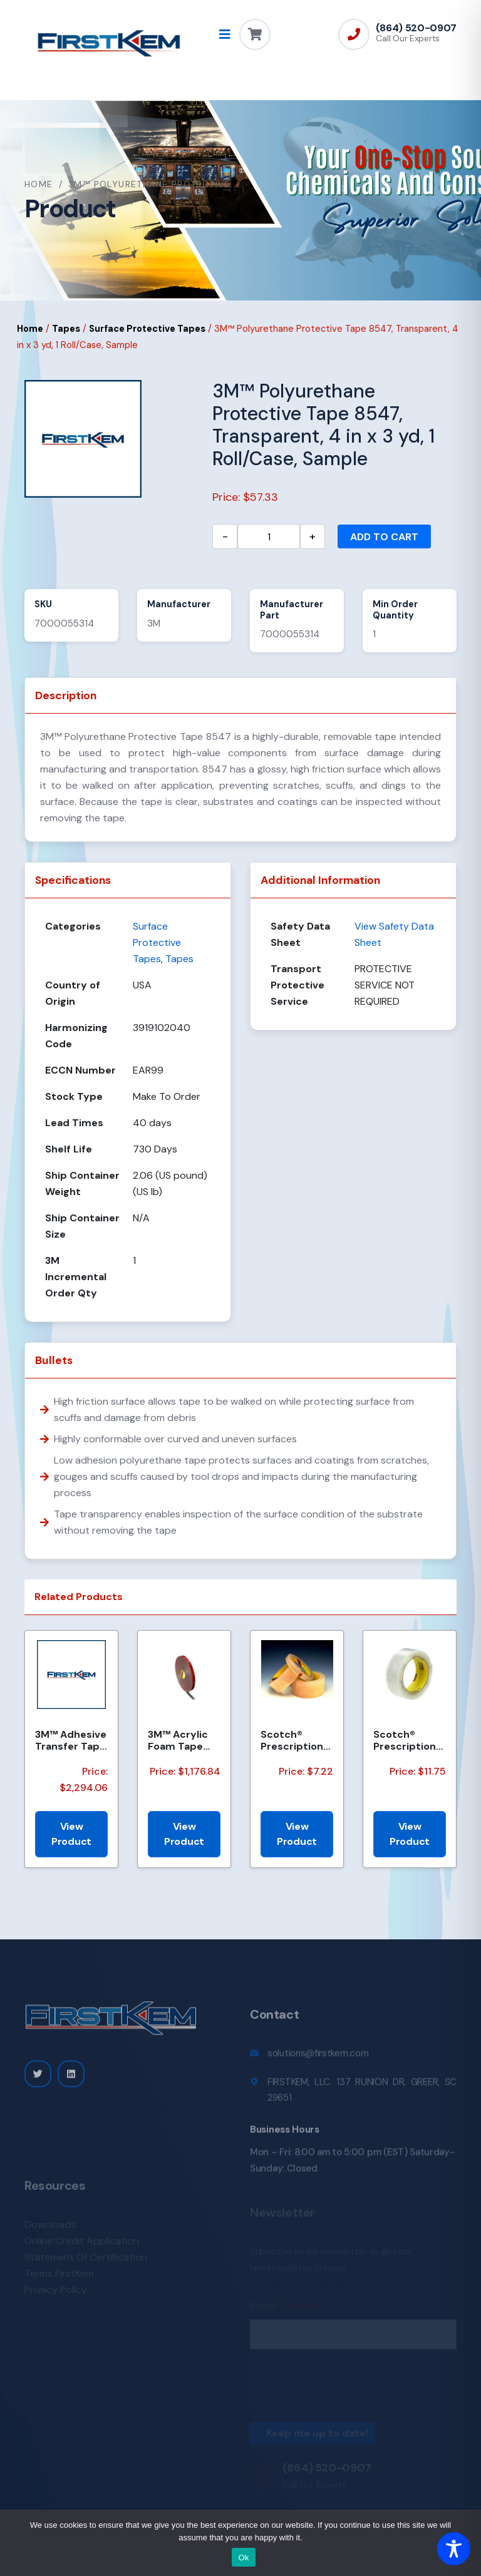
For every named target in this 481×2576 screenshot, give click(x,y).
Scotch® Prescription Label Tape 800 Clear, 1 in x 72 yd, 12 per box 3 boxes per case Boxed (296, 1740)
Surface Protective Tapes (147, 328)
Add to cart (384, 536)
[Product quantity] (268, 536)
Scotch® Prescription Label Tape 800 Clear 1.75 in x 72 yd (409, 1740)
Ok (243, 2557)
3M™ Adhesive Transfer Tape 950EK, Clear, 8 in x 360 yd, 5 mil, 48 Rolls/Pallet (70, 1740)
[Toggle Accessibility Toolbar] (454, 2549)
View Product (71, 1834)
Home (38, 184)
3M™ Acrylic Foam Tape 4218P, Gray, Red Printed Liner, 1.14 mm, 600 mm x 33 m (183, 1740)
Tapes (66, 328)
